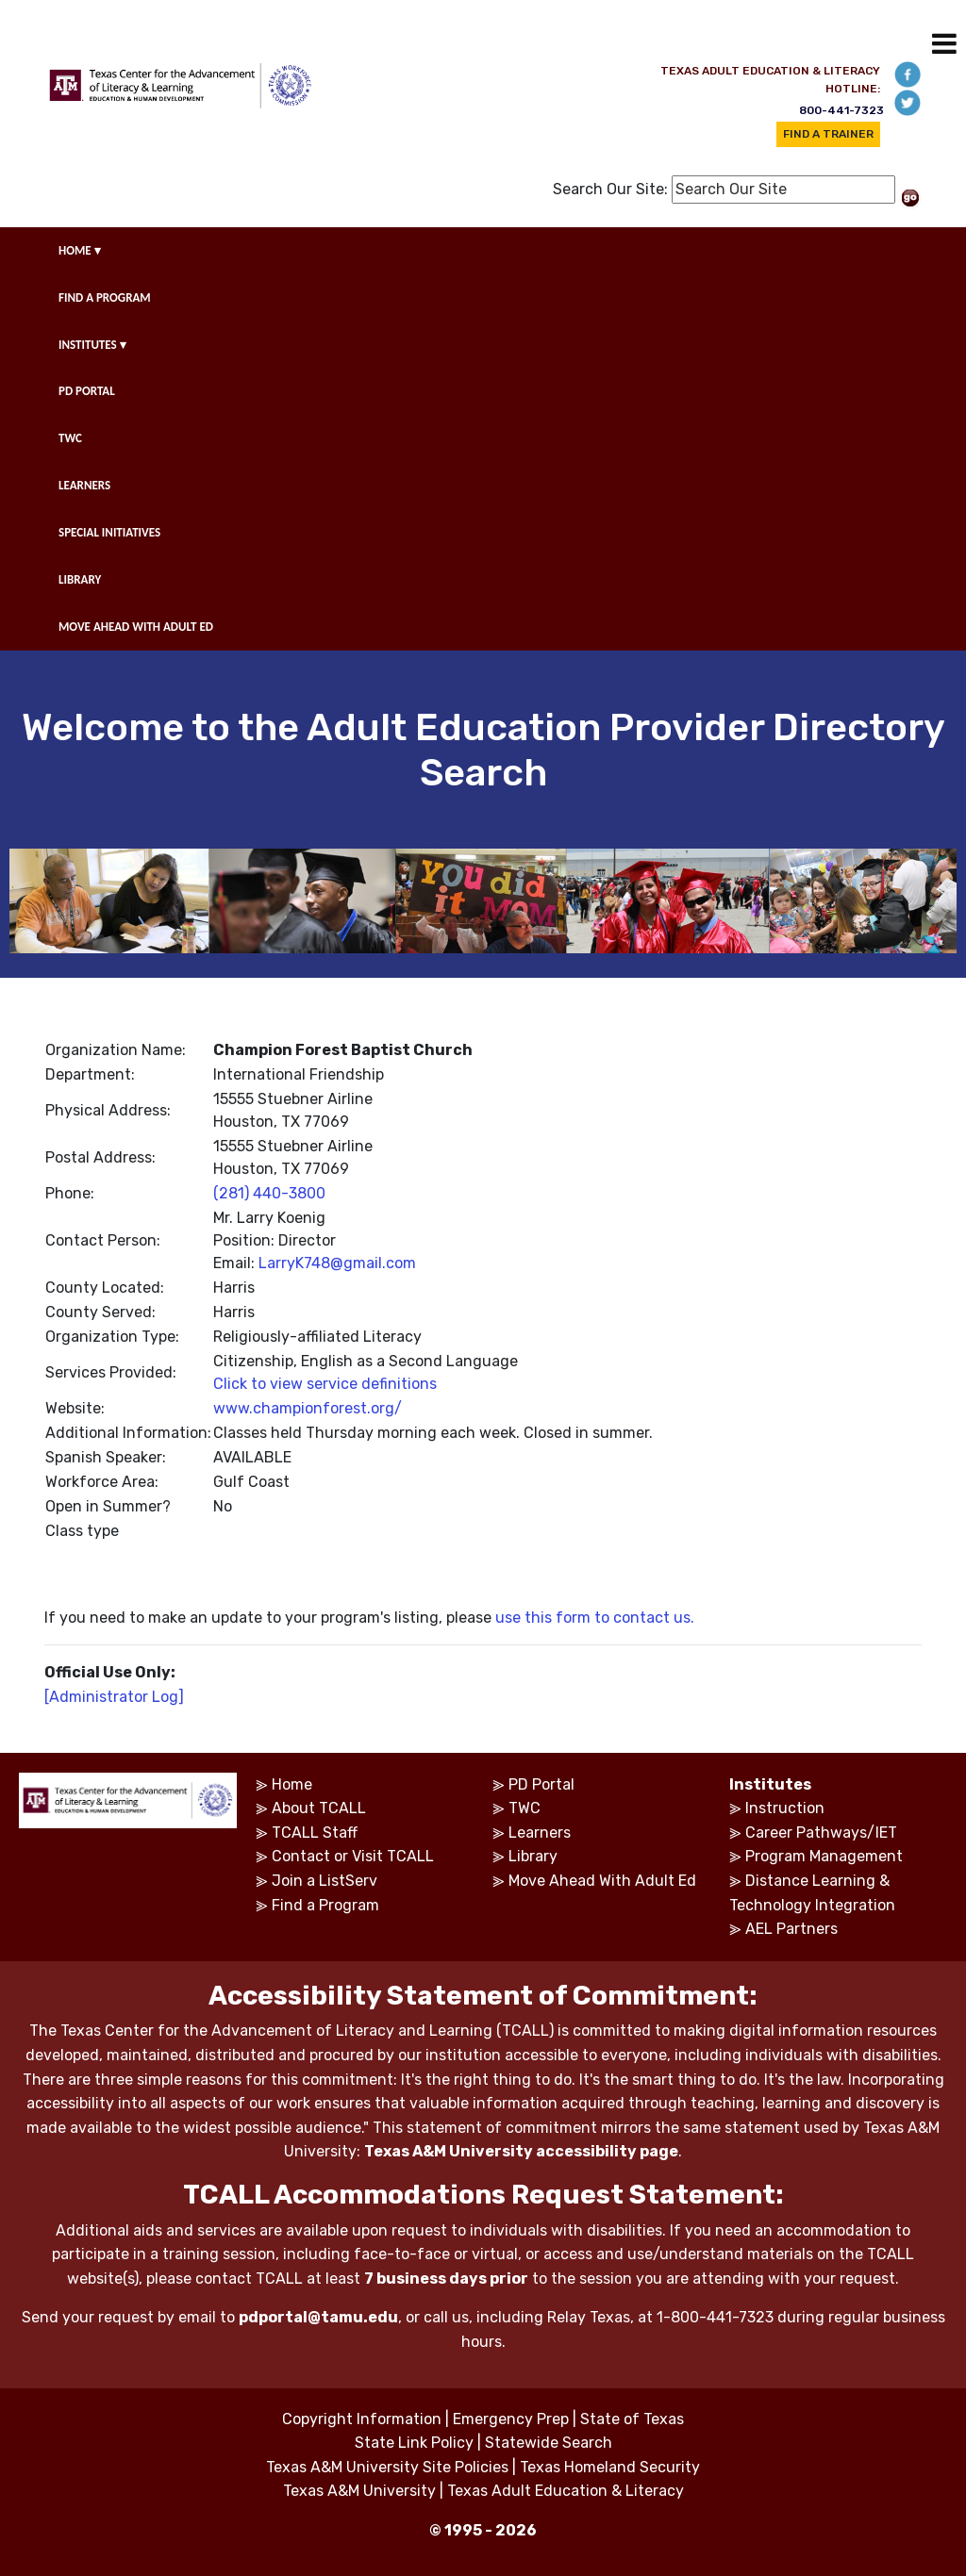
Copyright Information (361, 2419)
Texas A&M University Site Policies (387, 2467)
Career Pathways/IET (821, 1832)
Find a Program (325, 1905)
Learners (539, 1832)
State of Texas (632, 2419)
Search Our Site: (610, 189)
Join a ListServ (324, 1881)
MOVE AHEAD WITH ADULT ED (135, 626)
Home (292, 1784)
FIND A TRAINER (828, 133)
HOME (79, 250)
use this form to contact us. (594, 1618)
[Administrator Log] (114, 1697)
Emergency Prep (511, 2419)
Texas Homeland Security (610, 2467)
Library (533, 1856)
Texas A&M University (359, 2491)
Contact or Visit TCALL (353, 1856)
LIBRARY (79, 579)
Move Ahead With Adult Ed (602, 1881)
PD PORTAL (86, 391)
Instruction (784, 1808)
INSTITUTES (92, 345)
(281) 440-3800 (269, 1193)
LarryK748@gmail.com (337, 1263)
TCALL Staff (315, 1832)
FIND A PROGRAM (104, 297)
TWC (70, 438)
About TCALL (319, 1808)
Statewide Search (548, 2443)
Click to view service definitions (325, 1384)
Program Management (824, 1856)
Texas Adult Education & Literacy (565, 2491)
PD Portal (541, 1784)
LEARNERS (84, 485)
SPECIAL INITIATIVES (109, 532)
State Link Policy (414, 2443)
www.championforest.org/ (307, 1408)
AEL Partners (791, 1929)
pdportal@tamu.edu (318, 2317)
